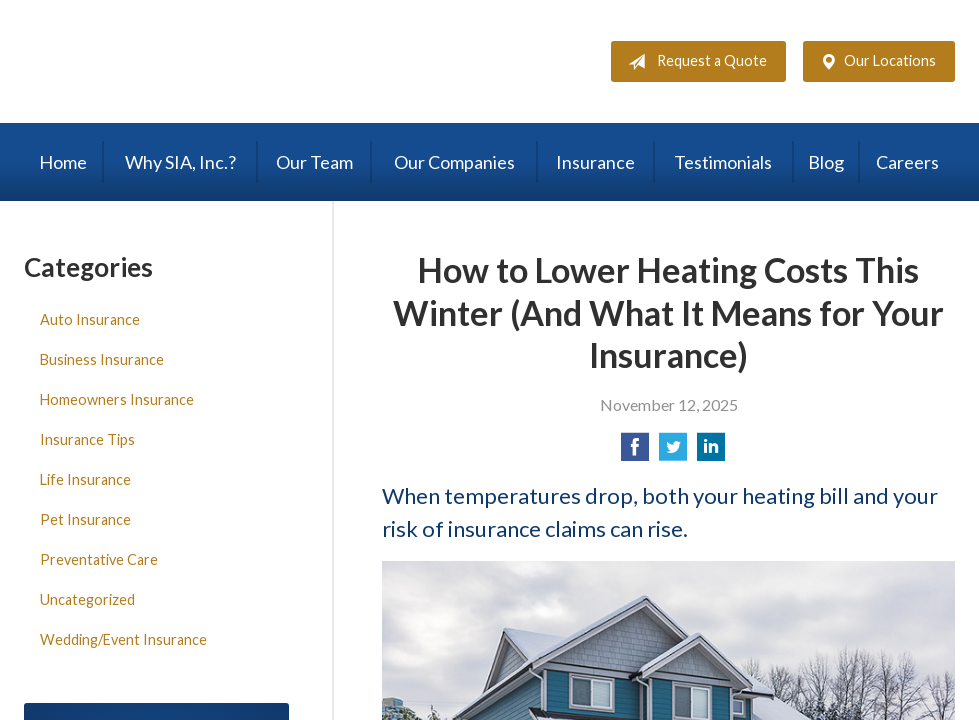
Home (63, 162)
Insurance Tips (87, 439)
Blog (826, 162)
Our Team (314, 162)
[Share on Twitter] (673, 452)
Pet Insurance (85, 519)
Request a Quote (693, 62)
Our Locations (874, 62)
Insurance (595, 162)
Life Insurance (85, 479)
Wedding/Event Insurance (123, 639)
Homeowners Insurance (117, 399)
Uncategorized (87, 599)
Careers (907, 162)
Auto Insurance (90, 319)
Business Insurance (102, 359)
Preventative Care (99, 559)
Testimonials (723, 162)
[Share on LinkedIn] (711, 452)
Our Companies (454, 162)
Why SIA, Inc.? (180, 162)
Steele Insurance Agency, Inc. (194, 61)
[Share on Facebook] (635, 452)
